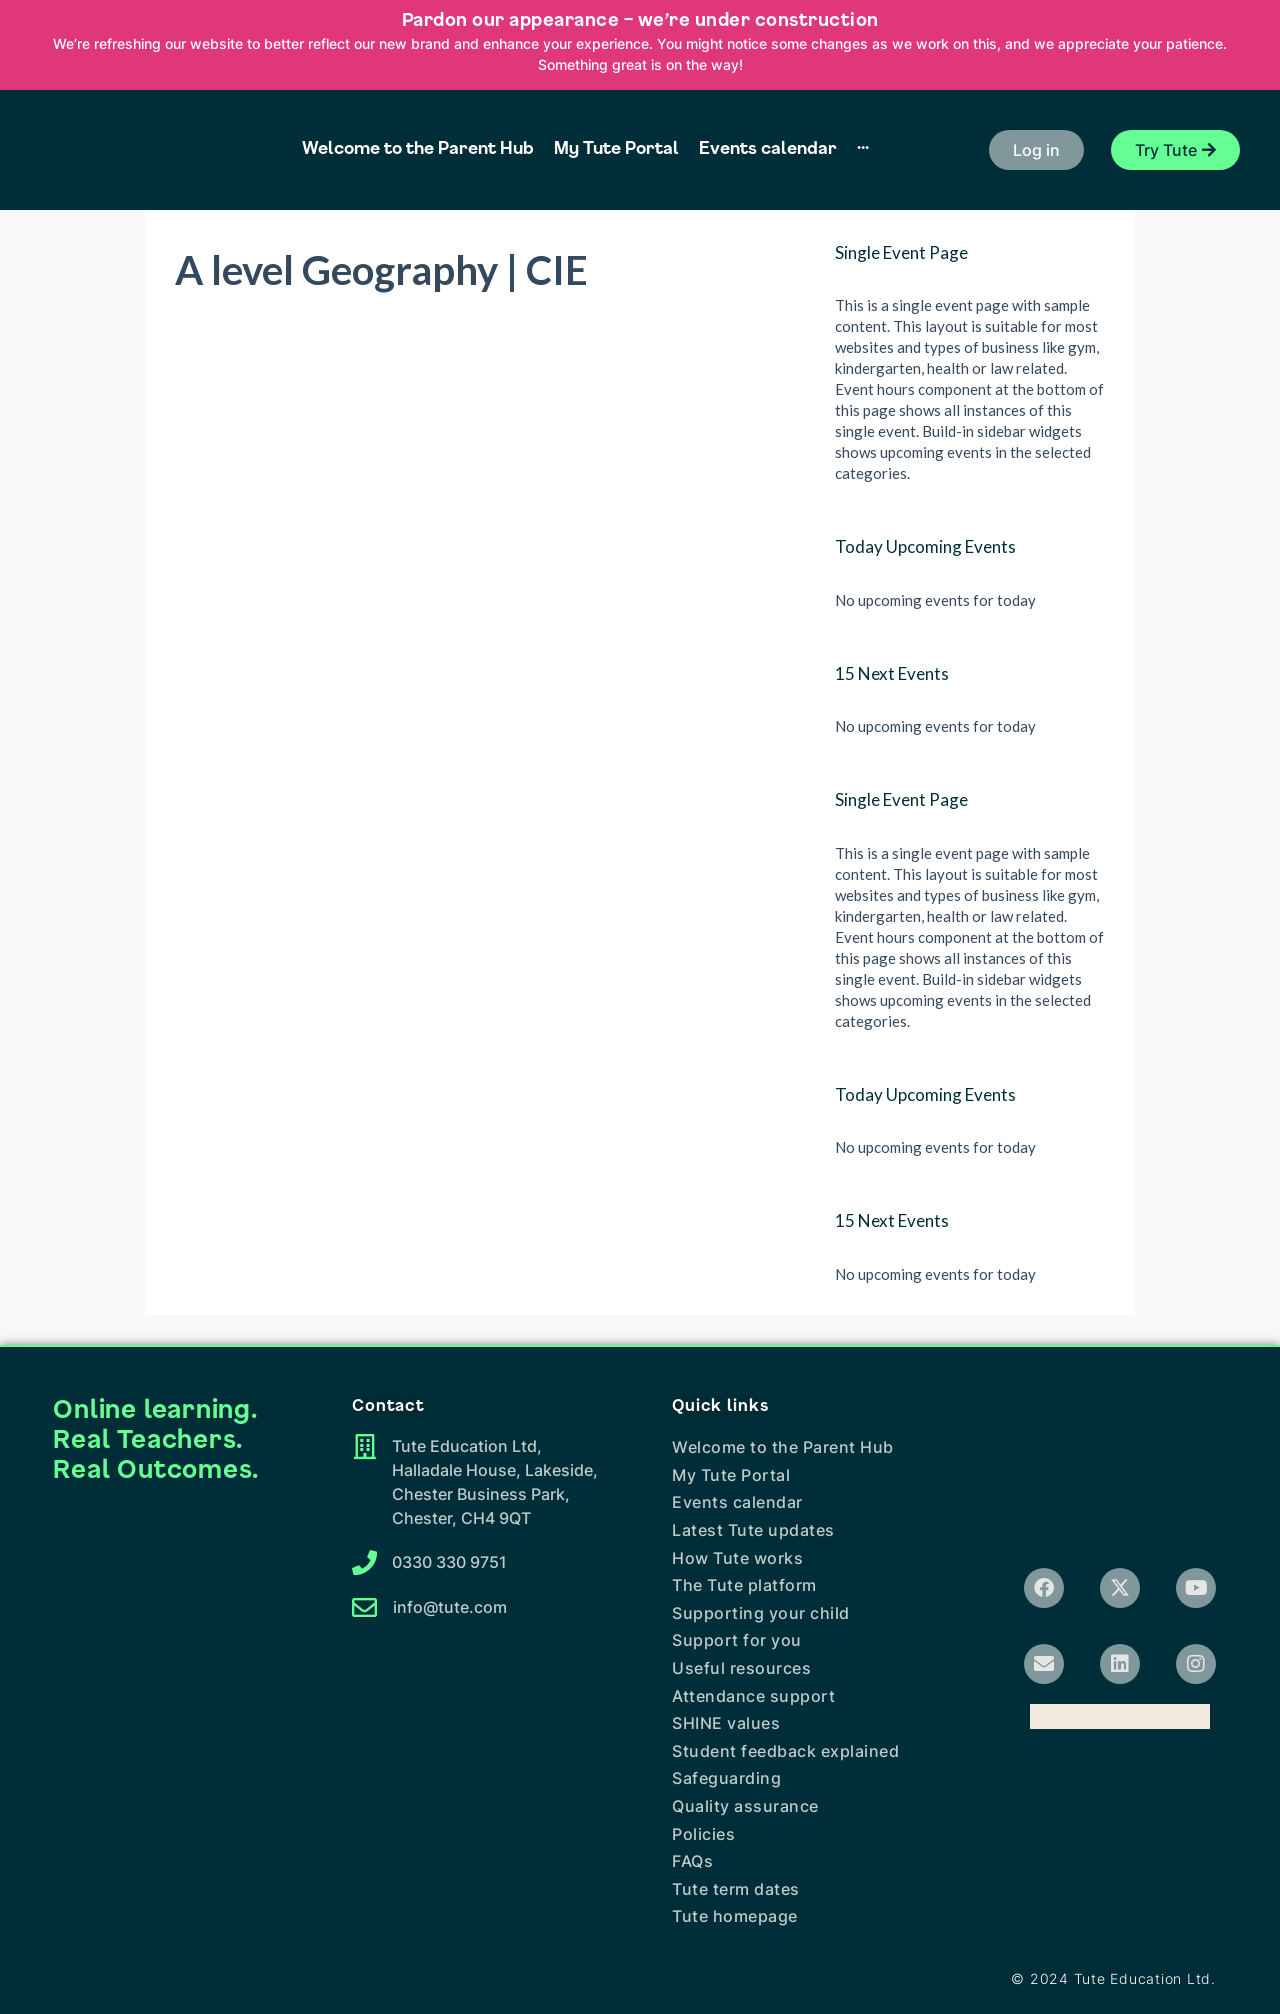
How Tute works (737, 1558)
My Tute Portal (731, 1475)
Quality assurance (745, 1806)
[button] (1036, 150)
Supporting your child (761, 1613)
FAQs (692, 1861)
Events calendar (737, 1502)
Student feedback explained (785, 1751)
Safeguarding (726, 1778)
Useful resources (741, 1668)
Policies (703, 1834)
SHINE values (726, 1723)
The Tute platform (744, 1585)
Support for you (737, 1640)
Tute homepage (735, 1916)
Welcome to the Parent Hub (783, 1447)
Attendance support (753, 1696)
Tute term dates (736, 1889)
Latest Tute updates (753, 1530)
